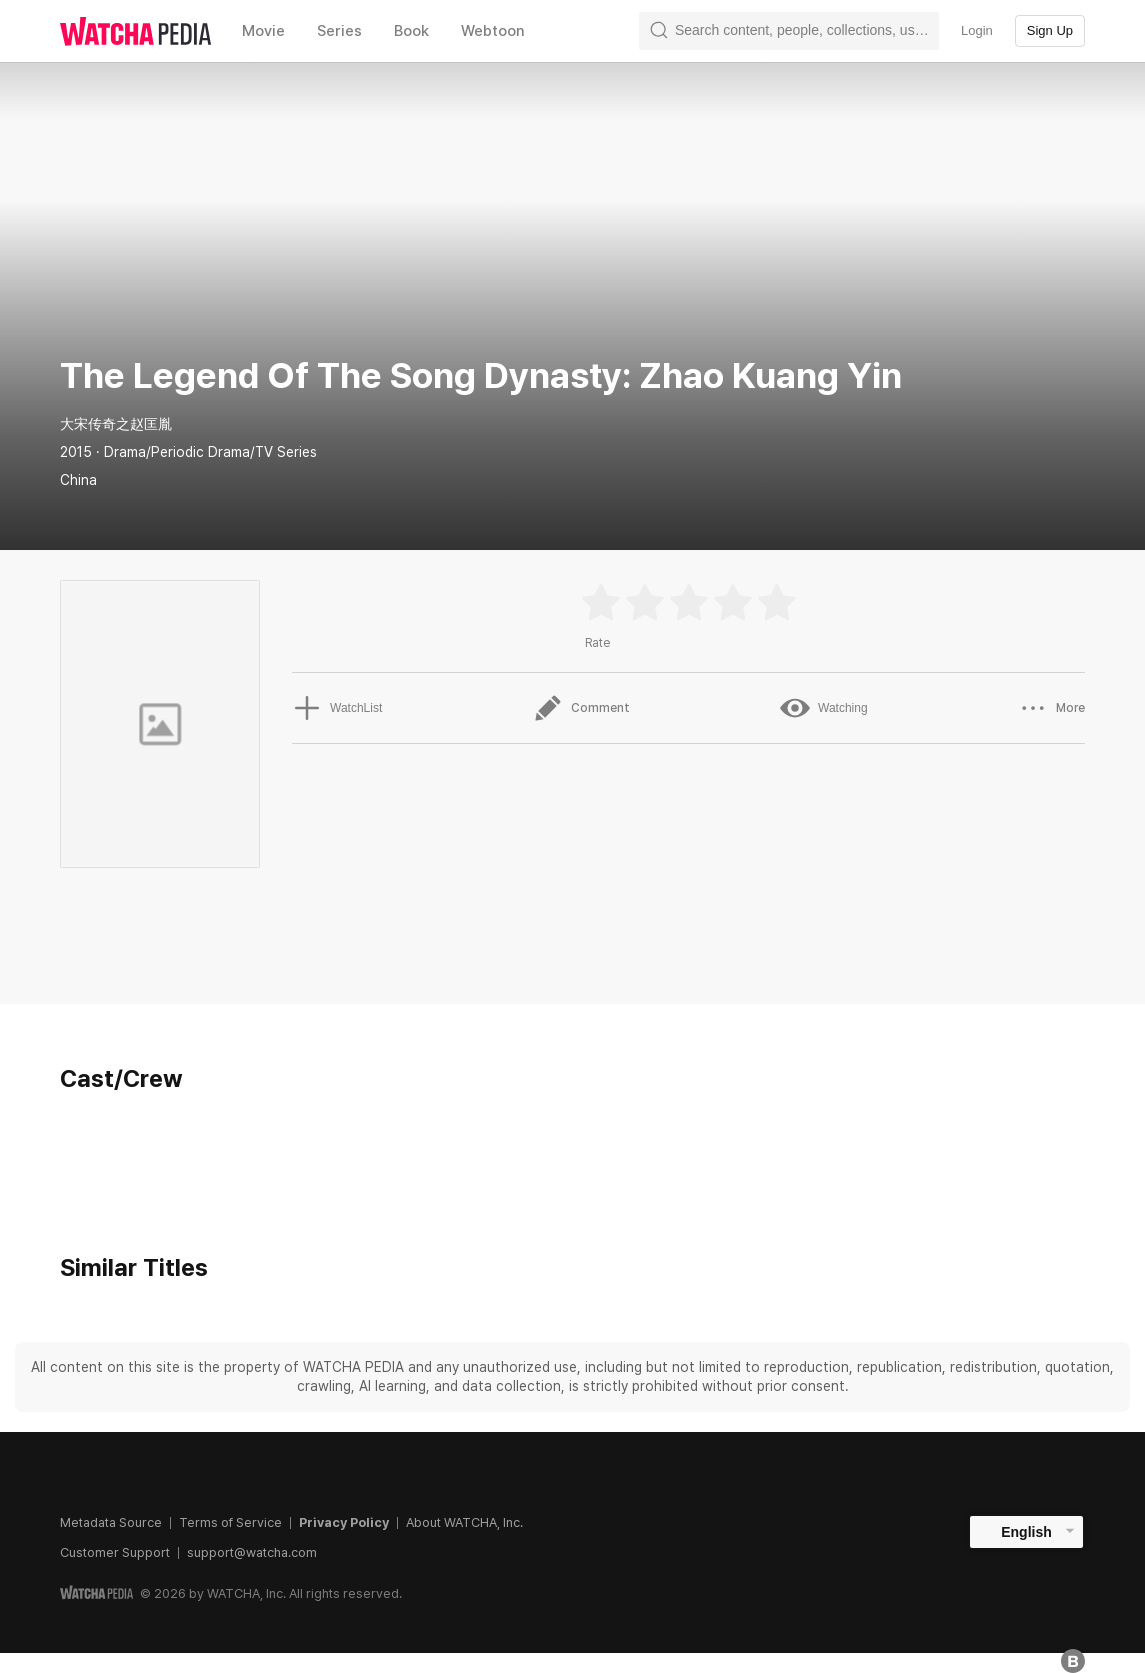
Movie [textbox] (263, 31)
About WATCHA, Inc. (464, 1522)
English (1026, 1532)
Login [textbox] (977, 30)
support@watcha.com (252, 1552)
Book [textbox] (411, 31)
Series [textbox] (339, 31)
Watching (824, 708)
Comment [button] (581, 708)
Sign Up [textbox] (1050, 30)
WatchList (337, 708)
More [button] (1051, 708)
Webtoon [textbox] (493, 31)
